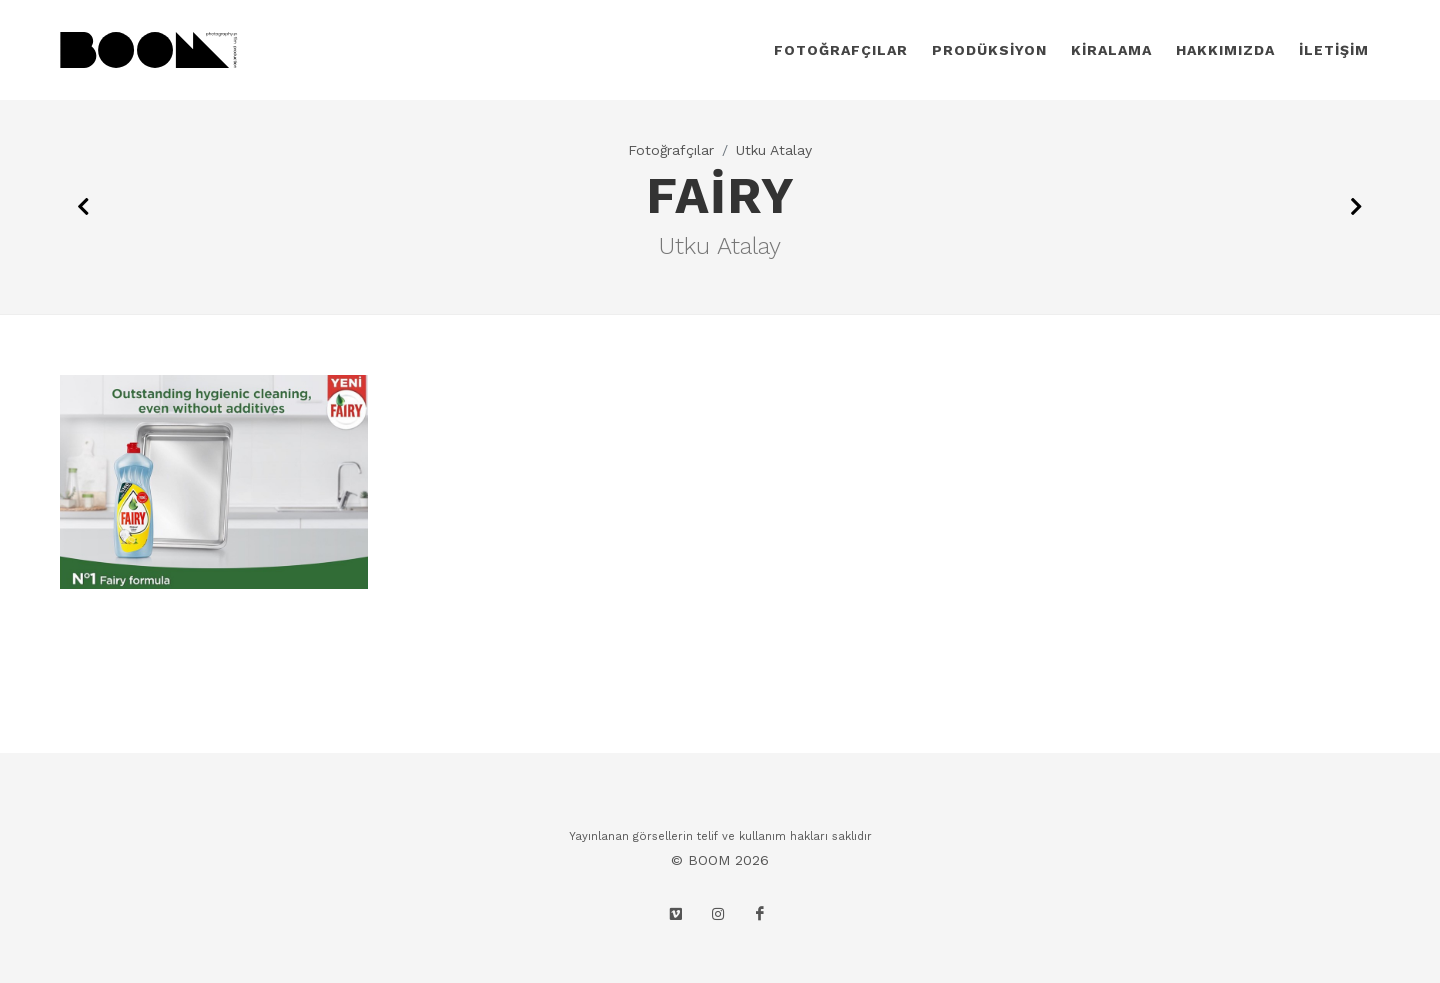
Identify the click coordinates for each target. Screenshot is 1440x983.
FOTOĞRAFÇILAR (841, 50)
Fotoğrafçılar (671, 150)
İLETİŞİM (1334, 50)
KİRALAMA (1111, 50)
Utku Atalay (774, 150)
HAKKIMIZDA (1225, 50)
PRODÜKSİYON (989, 50)
